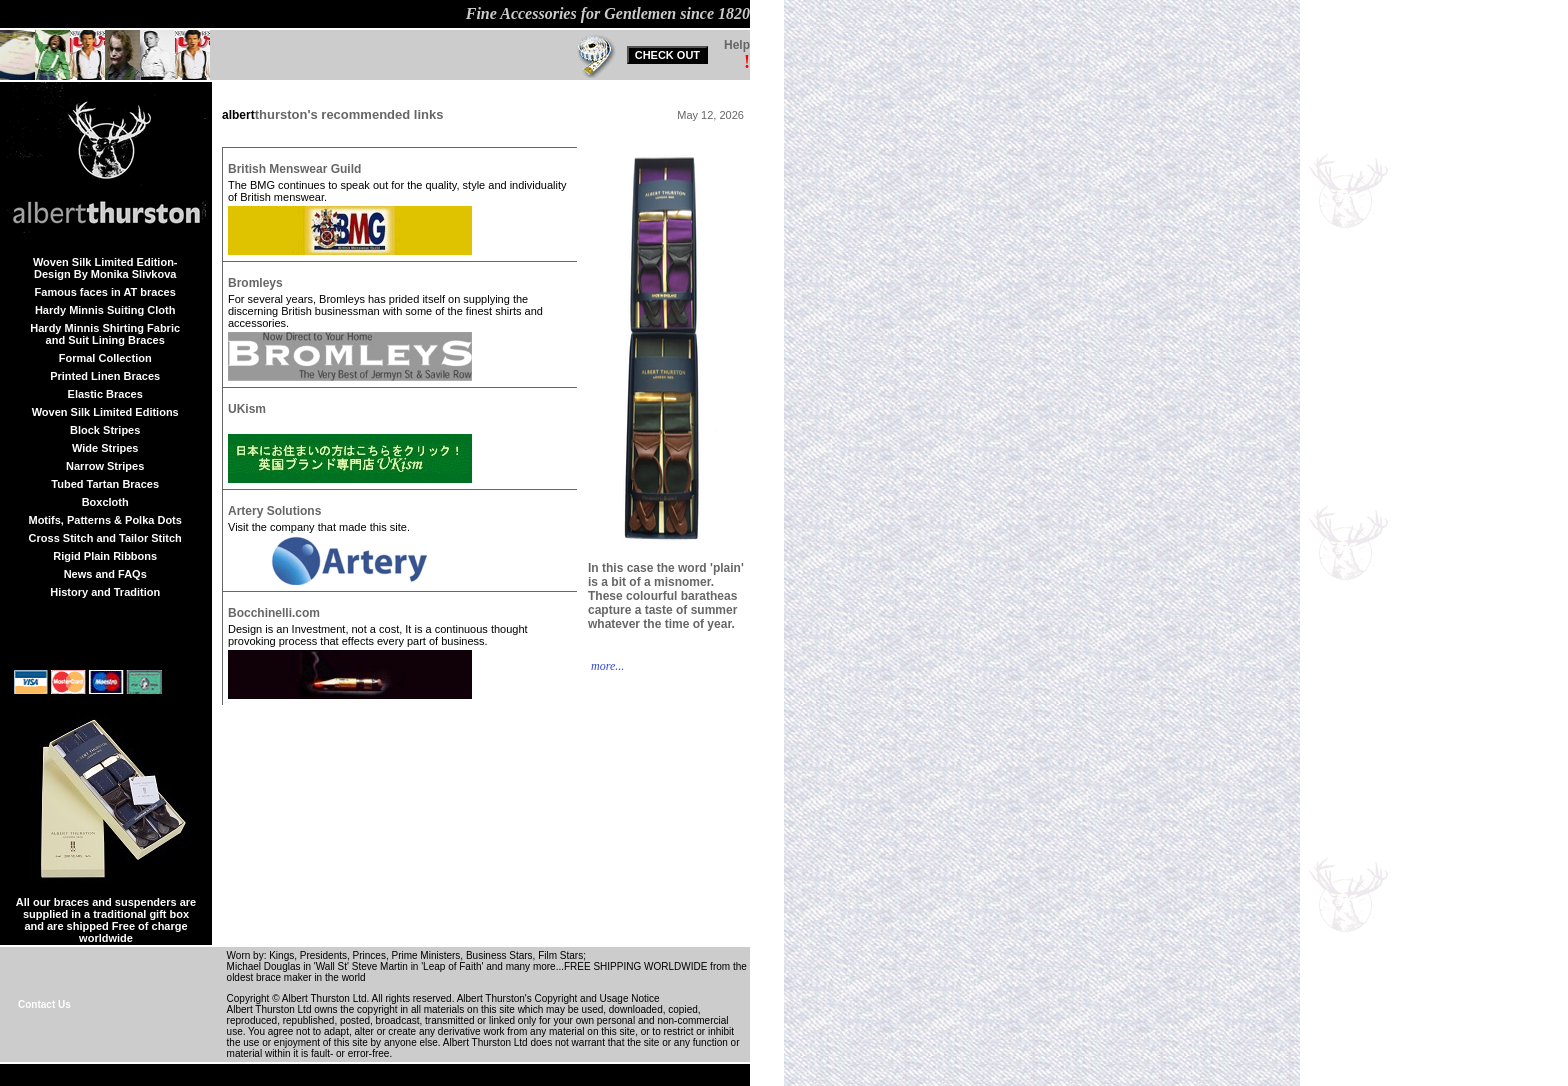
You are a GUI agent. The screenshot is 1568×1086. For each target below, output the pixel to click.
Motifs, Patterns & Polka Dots (104, 520)
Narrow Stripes (105, 466)
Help (737, 45)
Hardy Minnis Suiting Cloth (105, 310)
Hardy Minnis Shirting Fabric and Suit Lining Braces (105, 334)
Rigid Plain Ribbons (105, 556)
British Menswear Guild (294, 169)
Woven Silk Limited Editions (105, 412)
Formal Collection (105, 358)
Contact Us (44, 1004)
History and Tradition (105, 592)
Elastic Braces (105, 394)
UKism (247, 409)
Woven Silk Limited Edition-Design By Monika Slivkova (105, 268)
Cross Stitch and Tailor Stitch (105, 538)
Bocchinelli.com (274, 613)
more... (606, 666)
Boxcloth (105, 502)
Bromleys (255, 283)
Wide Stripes (105, 448)
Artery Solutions (274, 511)
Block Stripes (105, 430)
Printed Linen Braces (105, 376)
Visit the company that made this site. (319, 527)
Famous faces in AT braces (105, 292)
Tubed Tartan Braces (105, 484)
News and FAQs (105, 574)
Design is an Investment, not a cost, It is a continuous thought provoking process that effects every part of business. (378, 635)
